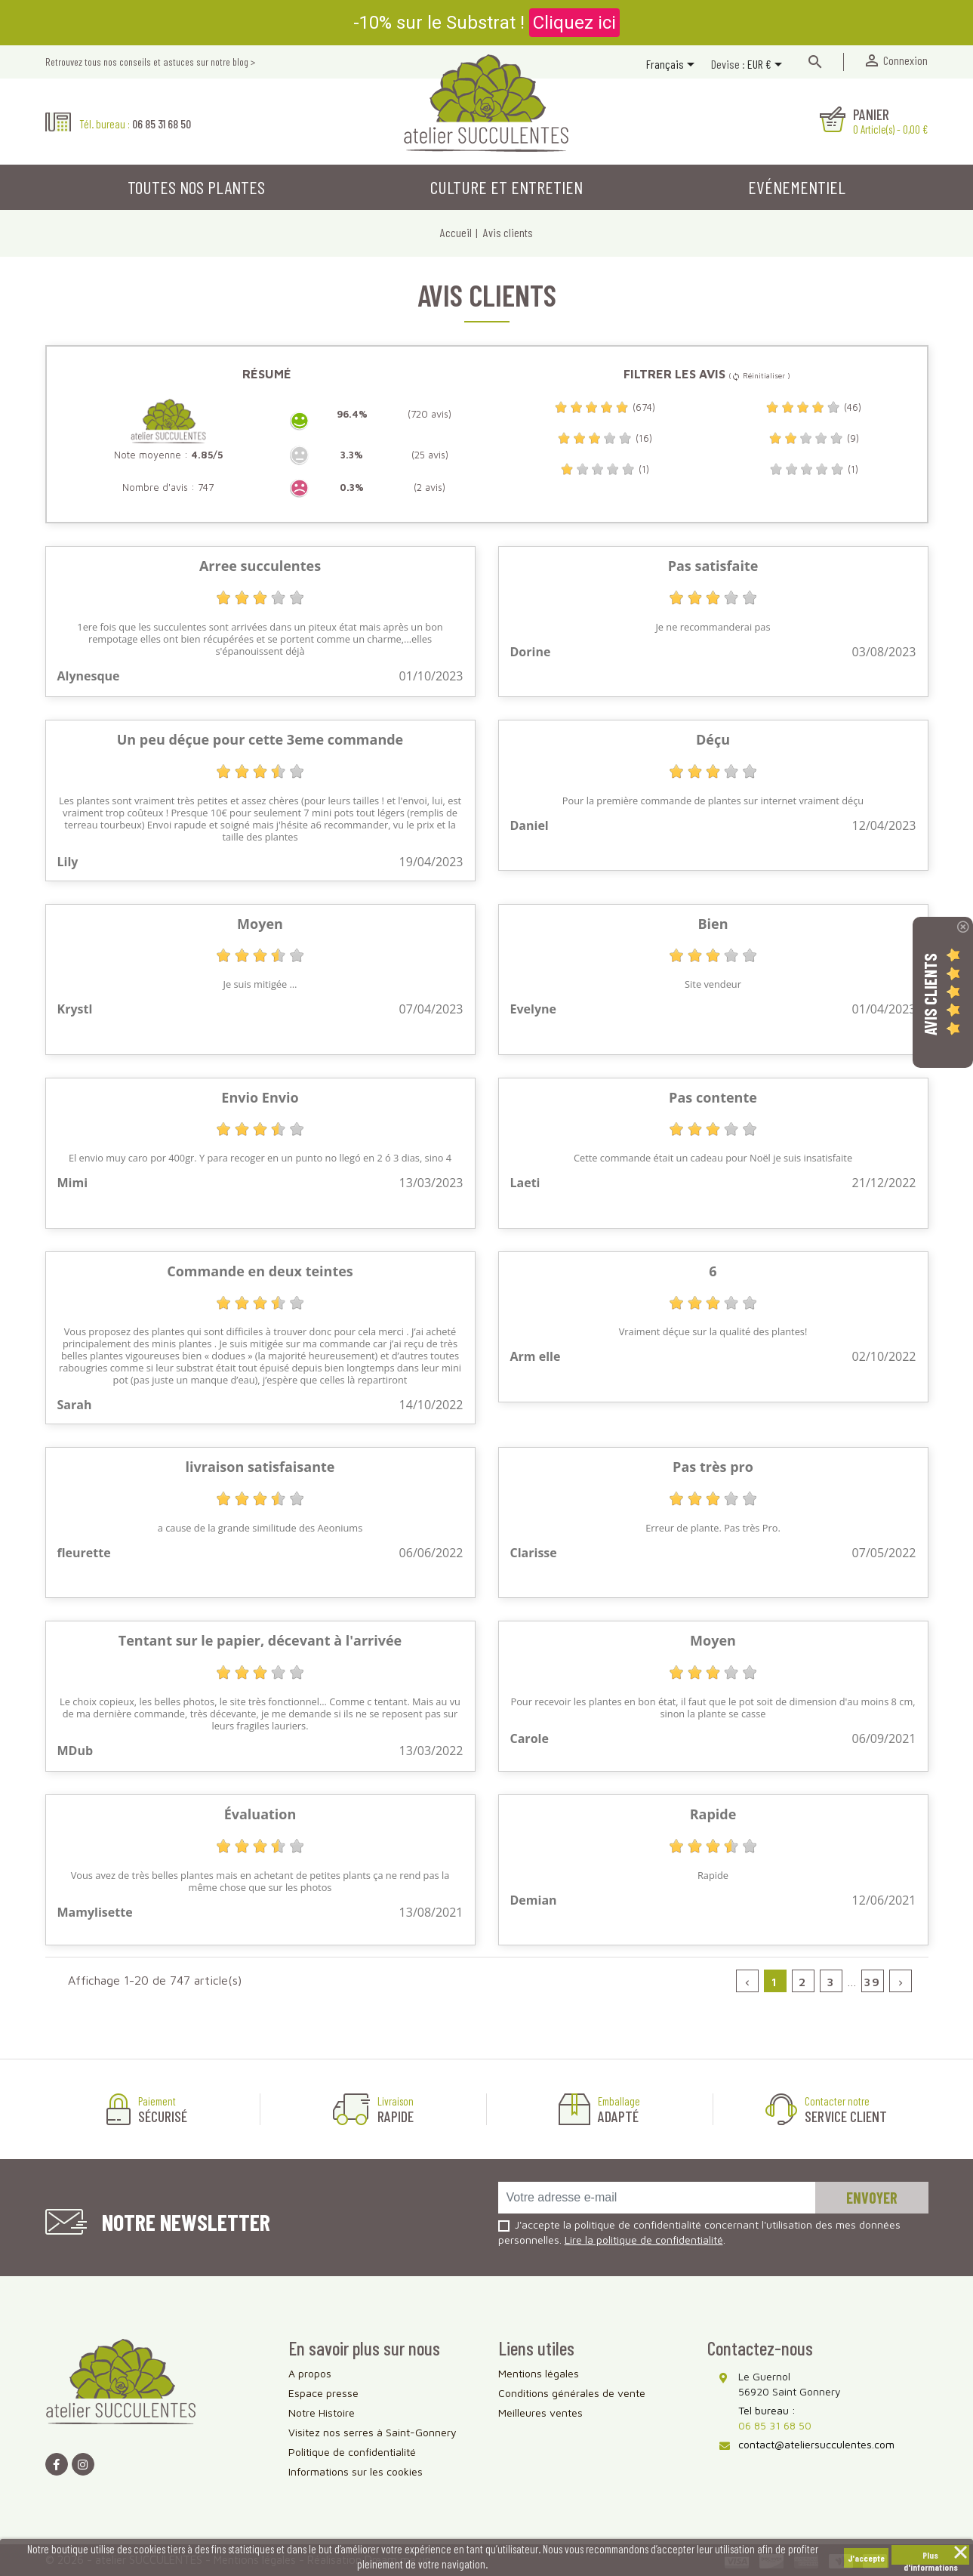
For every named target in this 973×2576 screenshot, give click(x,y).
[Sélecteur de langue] (673, 66)
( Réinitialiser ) (759, 375)
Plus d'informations (931, 2557)
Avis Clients (930, 993)
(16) (604, 438)
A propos (309, 2373)
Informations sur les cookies (355, 2471)
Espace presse (323, 2392)
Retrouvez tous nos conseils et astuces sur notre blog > (150, 61)
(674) (604, 407)
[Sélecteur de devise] (767, 66)
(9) (813, 438)
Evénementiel (796, 187)
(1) (604, 469)
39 (872, 1981)
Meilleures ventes (540, 2412)
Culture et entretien (506, 187)
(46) (813, 407)
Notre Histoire (321, 2412)
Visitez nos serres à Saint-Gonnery (372, 2432)
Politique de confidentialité (352, 2451)
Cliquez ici (574, 22)
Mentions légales (538, 2373)
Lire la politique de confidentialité (644, 2239)
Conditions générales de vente (571, 2392)
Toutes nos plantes (196, 187)
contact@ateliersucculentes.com (816, 2444)
